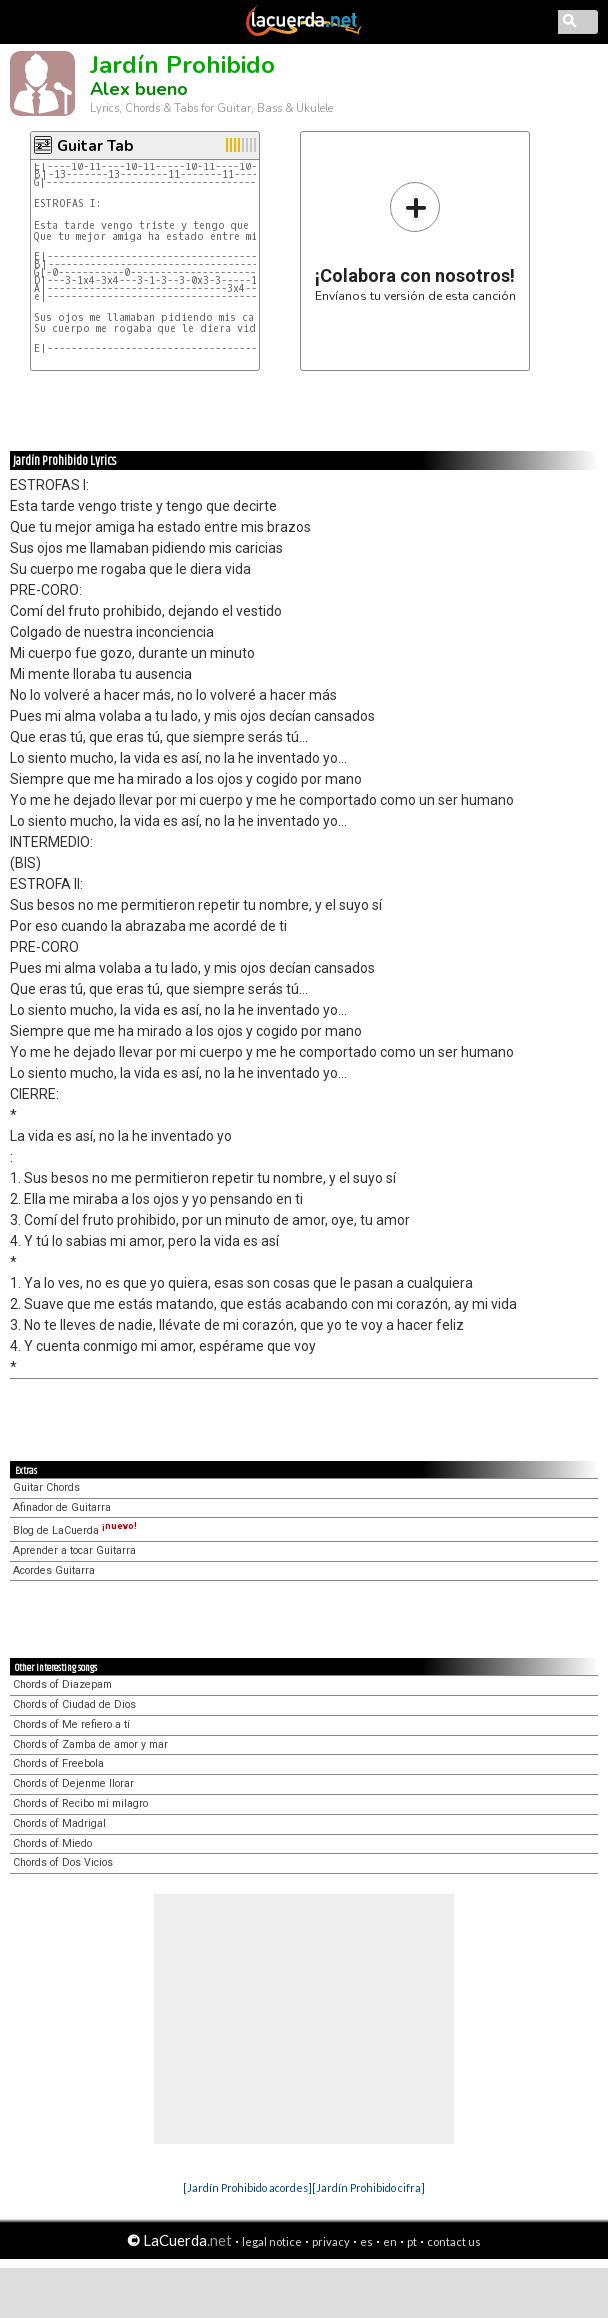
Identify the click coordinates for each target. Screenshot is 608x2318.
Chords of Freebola (58, 1763)
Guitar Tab (95, 146)
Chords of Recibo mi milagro (80, 1803)
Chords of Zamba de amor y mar (90, 1744)
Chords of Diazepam (62, 1684)
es (366, 2241)
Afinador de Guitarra (62, 1507)
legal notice (272, 2241)
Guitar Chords (46, 1487)
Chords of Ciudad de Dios (74, 1704)
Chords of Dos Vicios (63, 1862)
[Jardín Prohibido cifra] (368, 2187)
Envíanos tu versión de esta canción (415, 241)
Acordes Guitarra (54, 1570)
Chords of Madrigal (59, 1823)
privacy (331, 2241)
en (390, 2241)
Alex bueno (139, 89)
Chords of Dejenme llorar (73, 1783)
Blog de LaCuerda (75, 1530)
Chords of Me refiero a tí (71, 1724)
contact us (454, 2241)
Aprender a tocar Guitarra (74, 1550)
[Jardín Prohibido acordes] (247, 2187)
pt (412, 2241)
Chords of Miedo (52, 1843)
